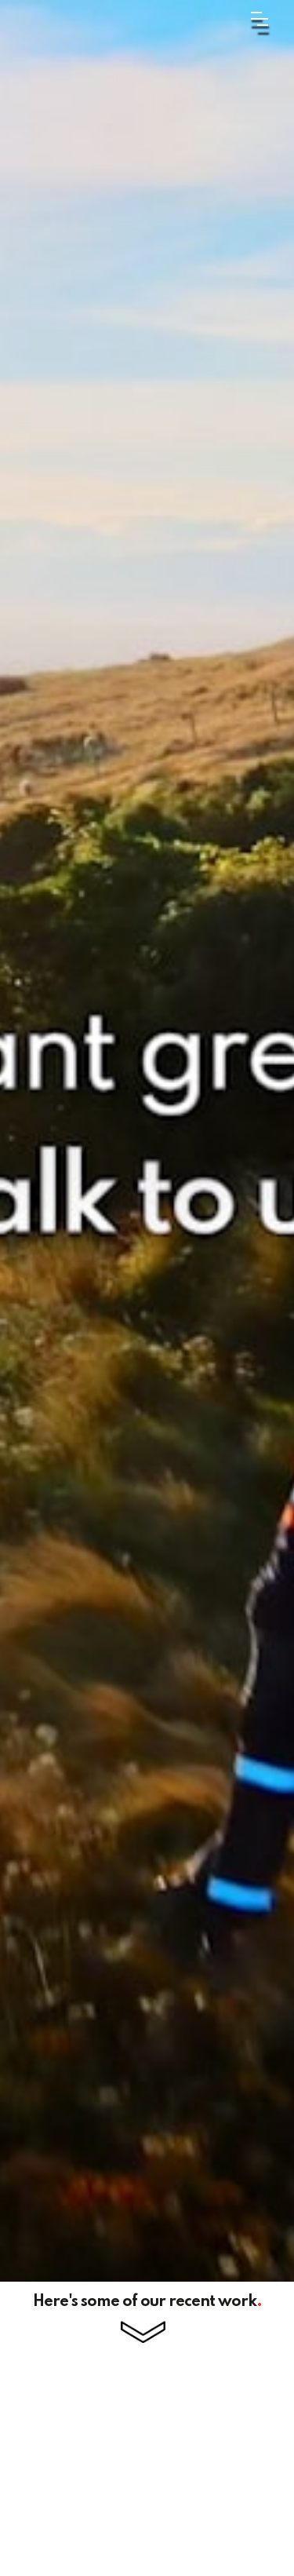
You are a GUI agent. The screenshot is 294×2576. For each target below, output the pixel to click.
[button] (239, 18)
